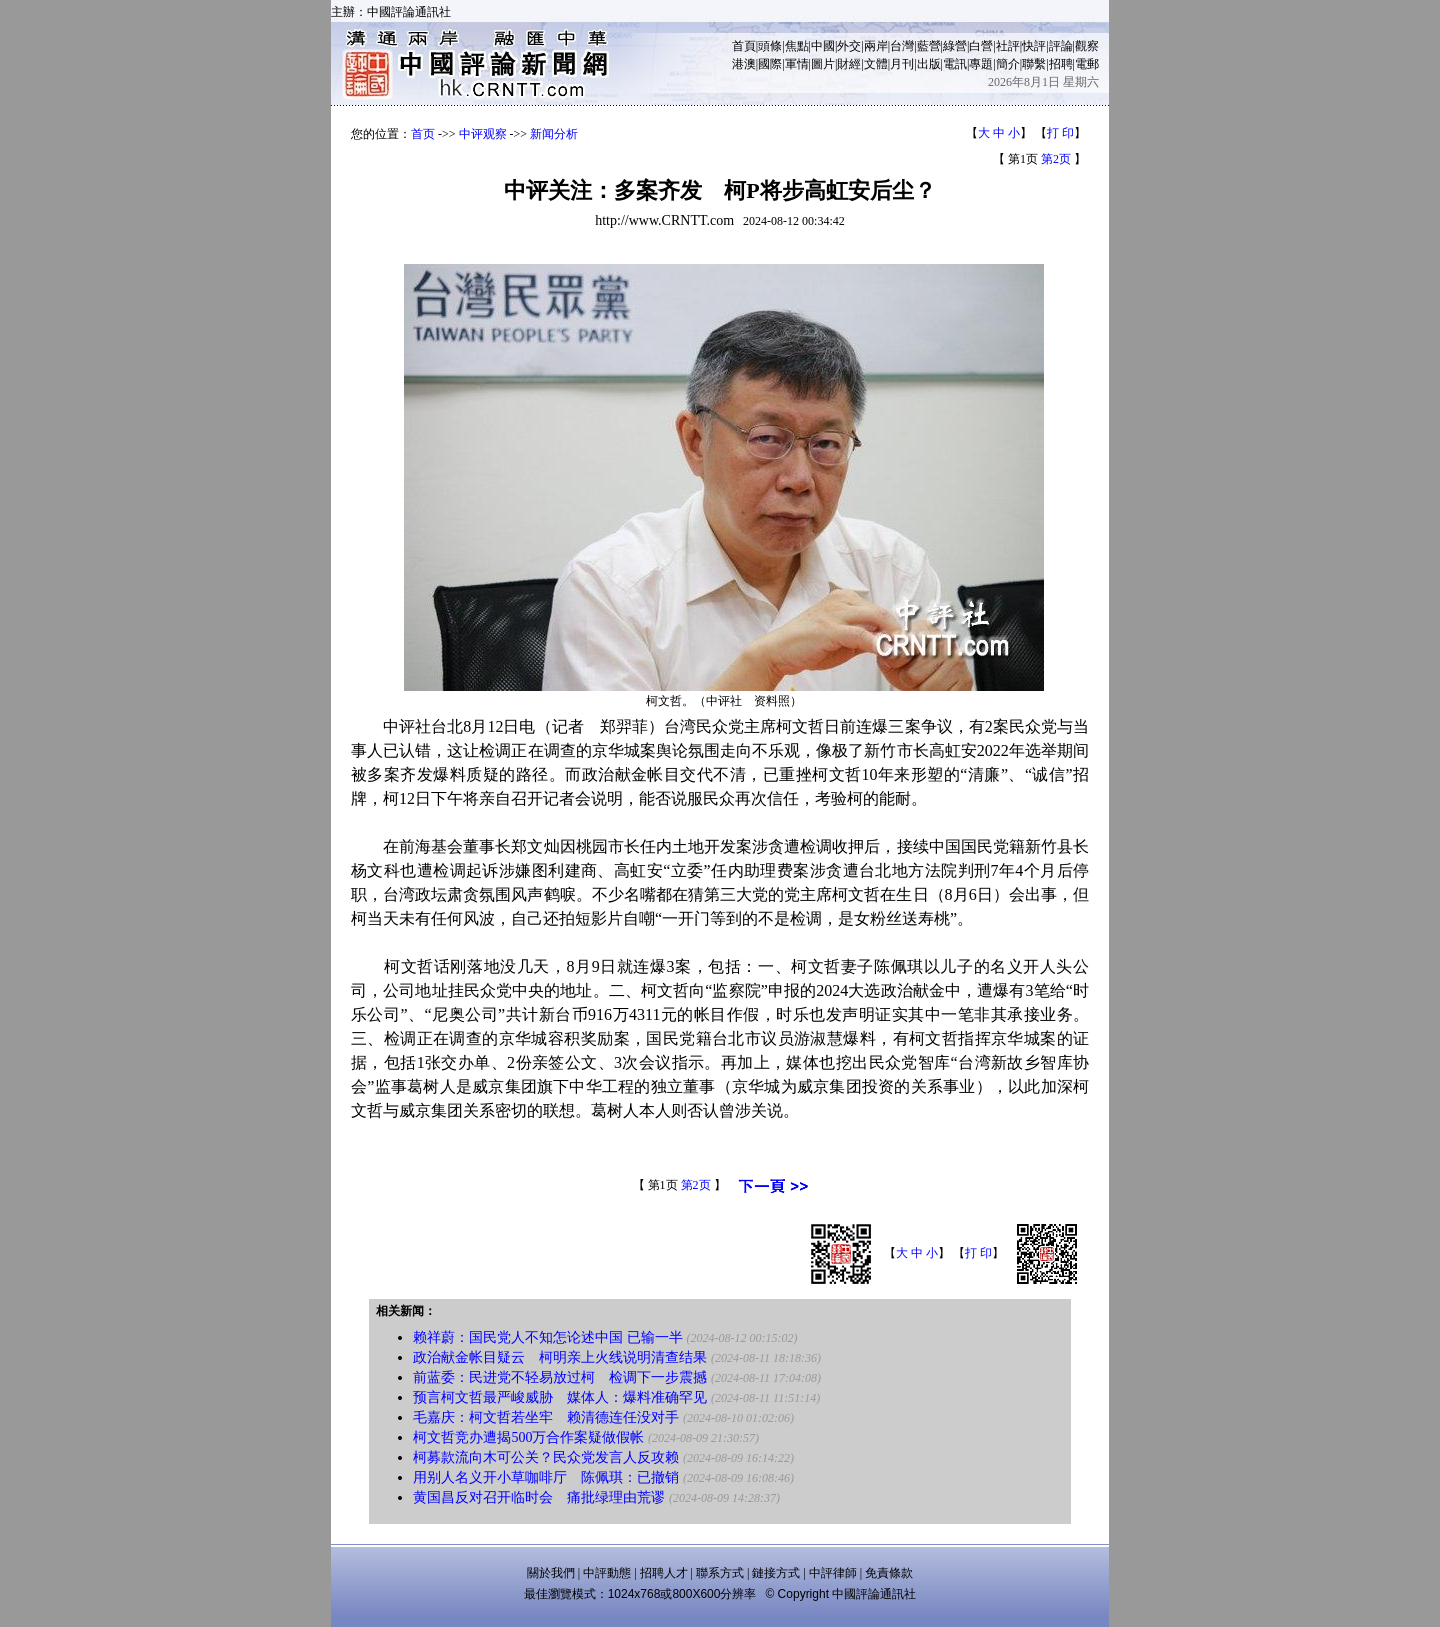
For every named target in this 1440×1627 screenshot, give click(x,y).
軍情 (797, 64)
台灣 (902, 46)
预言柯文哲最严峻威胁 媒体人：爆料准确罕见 (560, 1397)
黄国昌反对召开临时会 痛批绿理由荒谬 (539, 1497)
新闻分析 (554, 134)
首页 (423, 134)
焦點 (797, 46)
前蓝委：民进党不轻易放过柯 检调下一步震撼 (560, 1377)
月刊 (902, 64)
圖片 (823, 64)
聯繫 (1034, 64)
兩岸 (876, 46)
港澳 (744, 64)
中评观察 (483, 134)
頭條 (770, 46)
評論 (1061, 46)
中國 (823, 46)
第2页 (1056, 159)
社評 (1008, 46)
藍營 (929, 46)
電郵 (1087, 64)
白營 (981, 46)
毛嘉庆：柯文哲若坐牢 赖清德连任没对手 (546, 1417)
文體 (876, 64)
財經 (849, 64)
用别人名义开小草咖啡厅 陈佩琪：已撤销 (546, 1477)
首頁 (744, 46)
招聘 (1061, 64)
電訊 (955, 64)
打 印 (1060, 133)
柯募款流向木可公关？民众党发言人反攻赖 (546, 1457)
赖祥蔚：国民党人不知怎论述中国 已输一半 (548, 1337)
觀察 (1087, 46)
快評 (1034, 46)
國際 (770, 64)
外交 (849, 46)
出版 (929, 64)
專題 (981, 64)
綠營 (955, 46)
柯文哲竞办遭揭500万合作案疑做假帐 (528, 1437)
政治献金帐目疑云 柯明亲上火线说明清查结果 (560, 1357)
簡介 (1008, 64)
